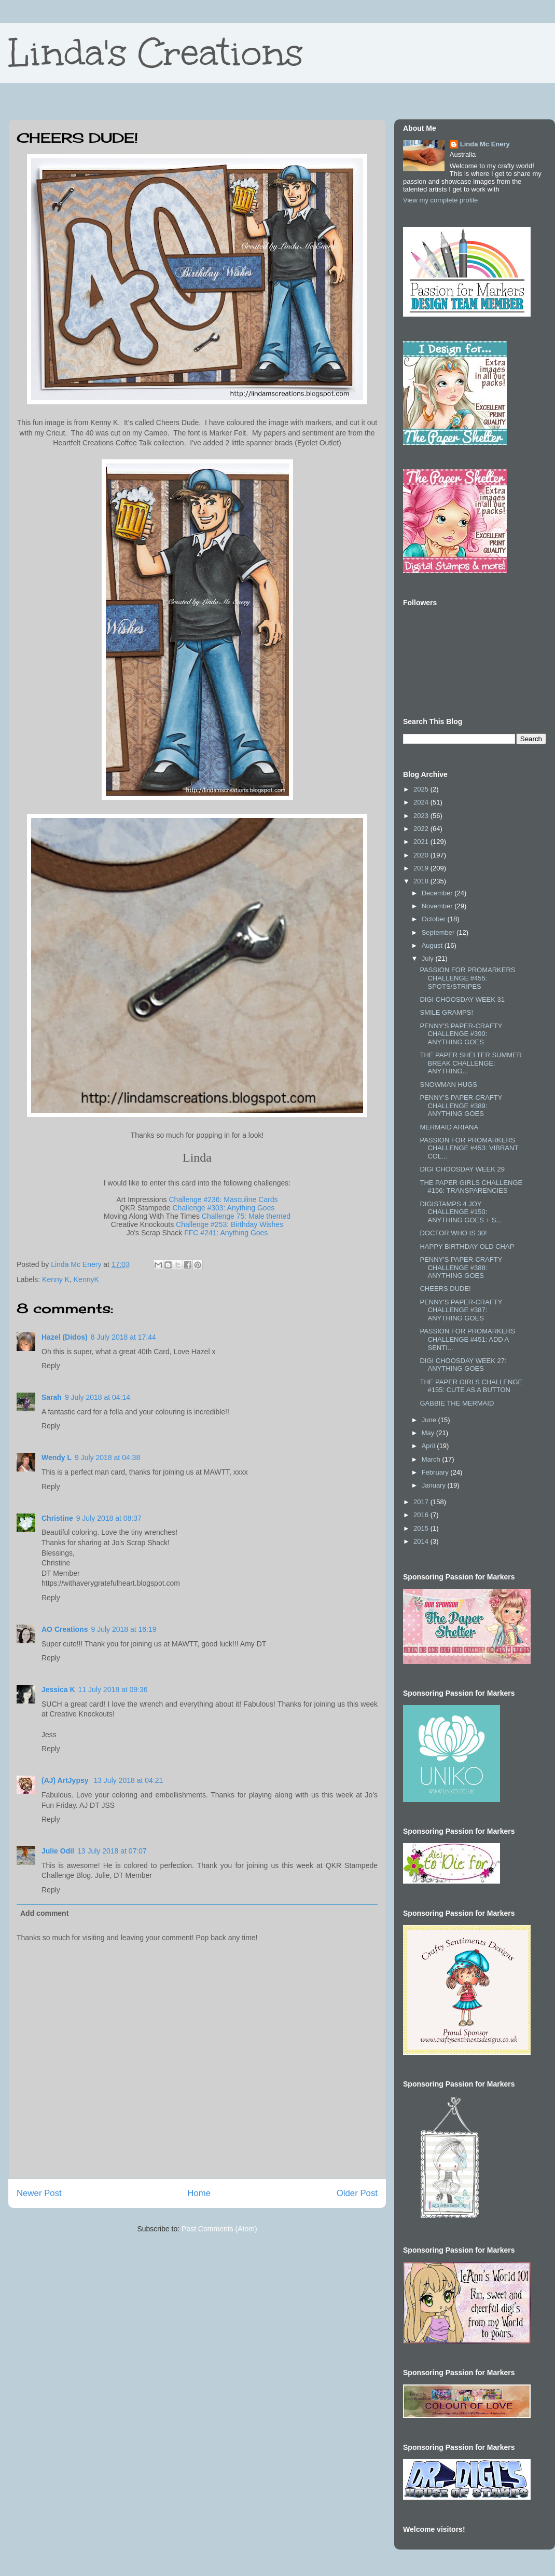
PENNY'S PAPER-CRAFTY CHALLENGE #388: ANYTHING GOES (461, 1267)
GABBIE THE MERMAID (457, 1403)
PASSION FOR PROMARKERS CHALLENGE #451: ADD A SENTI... (467, 1339)
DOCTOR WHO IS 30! (453, 1233)
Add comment (44, 1913)
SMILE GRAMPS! (446, 1012)
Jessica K (58, 1689)
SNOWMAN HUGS (448, 1084)
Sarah (51, 1397)
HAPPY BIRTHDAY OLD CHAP (467, 1246)
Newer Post (39, 2193)
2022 (422, 829)
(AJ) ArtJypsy (65, 1780)
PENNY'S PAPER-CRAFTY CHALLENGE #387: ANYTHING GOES (461, 1310)
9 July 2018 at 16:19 (123, 1629)
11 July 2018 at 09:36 (113, 1689)
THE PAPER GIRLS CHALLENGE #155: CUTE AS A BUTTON (471, 1386)
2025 (422, 789)
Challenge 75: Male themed (246, 1216)
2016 (422, 1515)
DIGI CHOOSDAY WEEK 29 (462, 1169)
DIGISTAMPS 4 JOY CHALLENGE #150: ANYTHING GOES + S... (461, 1212)
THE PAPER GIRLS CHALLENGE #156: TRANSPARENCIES (471, 1187)
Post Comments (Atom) (219, 2229)
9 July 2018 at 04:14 (97, 1397)
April (429, 1446)
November (438, 906)
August (433, 945)
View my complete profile (440, 200)
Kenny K (56, 1279)
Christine (57, 1518)
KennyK (86, 1279)
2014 (422, 1541)
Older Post (357, 2193)
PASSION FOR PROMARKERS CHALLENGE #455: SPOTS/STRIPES (467, 978)
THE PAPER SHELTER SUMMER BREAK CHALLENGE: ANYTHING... (471, 1063)
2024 (422, 802)
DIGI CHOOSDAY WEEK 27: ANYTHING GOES (463, 1365)
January (435, 1485)
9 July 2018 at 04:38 (107, 1457)
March (432, 1459)
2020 (422, 855)
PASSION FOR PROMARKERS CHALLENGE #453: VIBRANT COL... (469, 1148)
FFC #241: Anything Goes (226, 1233)
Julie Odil (57, 1851)
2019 (422, 868)
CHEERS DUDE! (445, 1288)
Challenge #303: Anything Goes (224, 1208)
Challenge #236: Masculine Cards (223, 1199)
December (438, 893)
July (429, 958)
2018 (422, 881)
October (435, 919)
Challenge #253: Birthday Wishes (229, 1224)
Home (199, 2193)
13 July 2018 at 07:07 (112, 1851)
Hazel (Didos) (64, 1337)
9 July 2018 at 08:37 (109, 1518)
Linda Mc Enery (485, 144)
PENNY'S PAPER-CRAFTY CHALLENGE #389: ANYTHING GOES (461, 1105)
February (436, 1472)
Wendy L (56, 1457)
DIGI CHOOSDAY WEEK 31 (462, 999)
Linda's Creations (155, 52)
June (430, 1420)
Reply (50, 1365)
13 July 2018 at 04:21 (128, 1780)
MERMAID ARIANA (449, 1127)
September (439, 932)
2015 (422, 1528)
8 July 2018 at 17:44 (123, 1337)
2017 (422, 1502)
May (429, 1433)
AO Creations (64, 1629)
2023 (422, 816)
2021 (422, 842)
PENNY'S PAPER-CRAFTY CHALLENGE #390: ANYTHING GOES (461, 1034)
